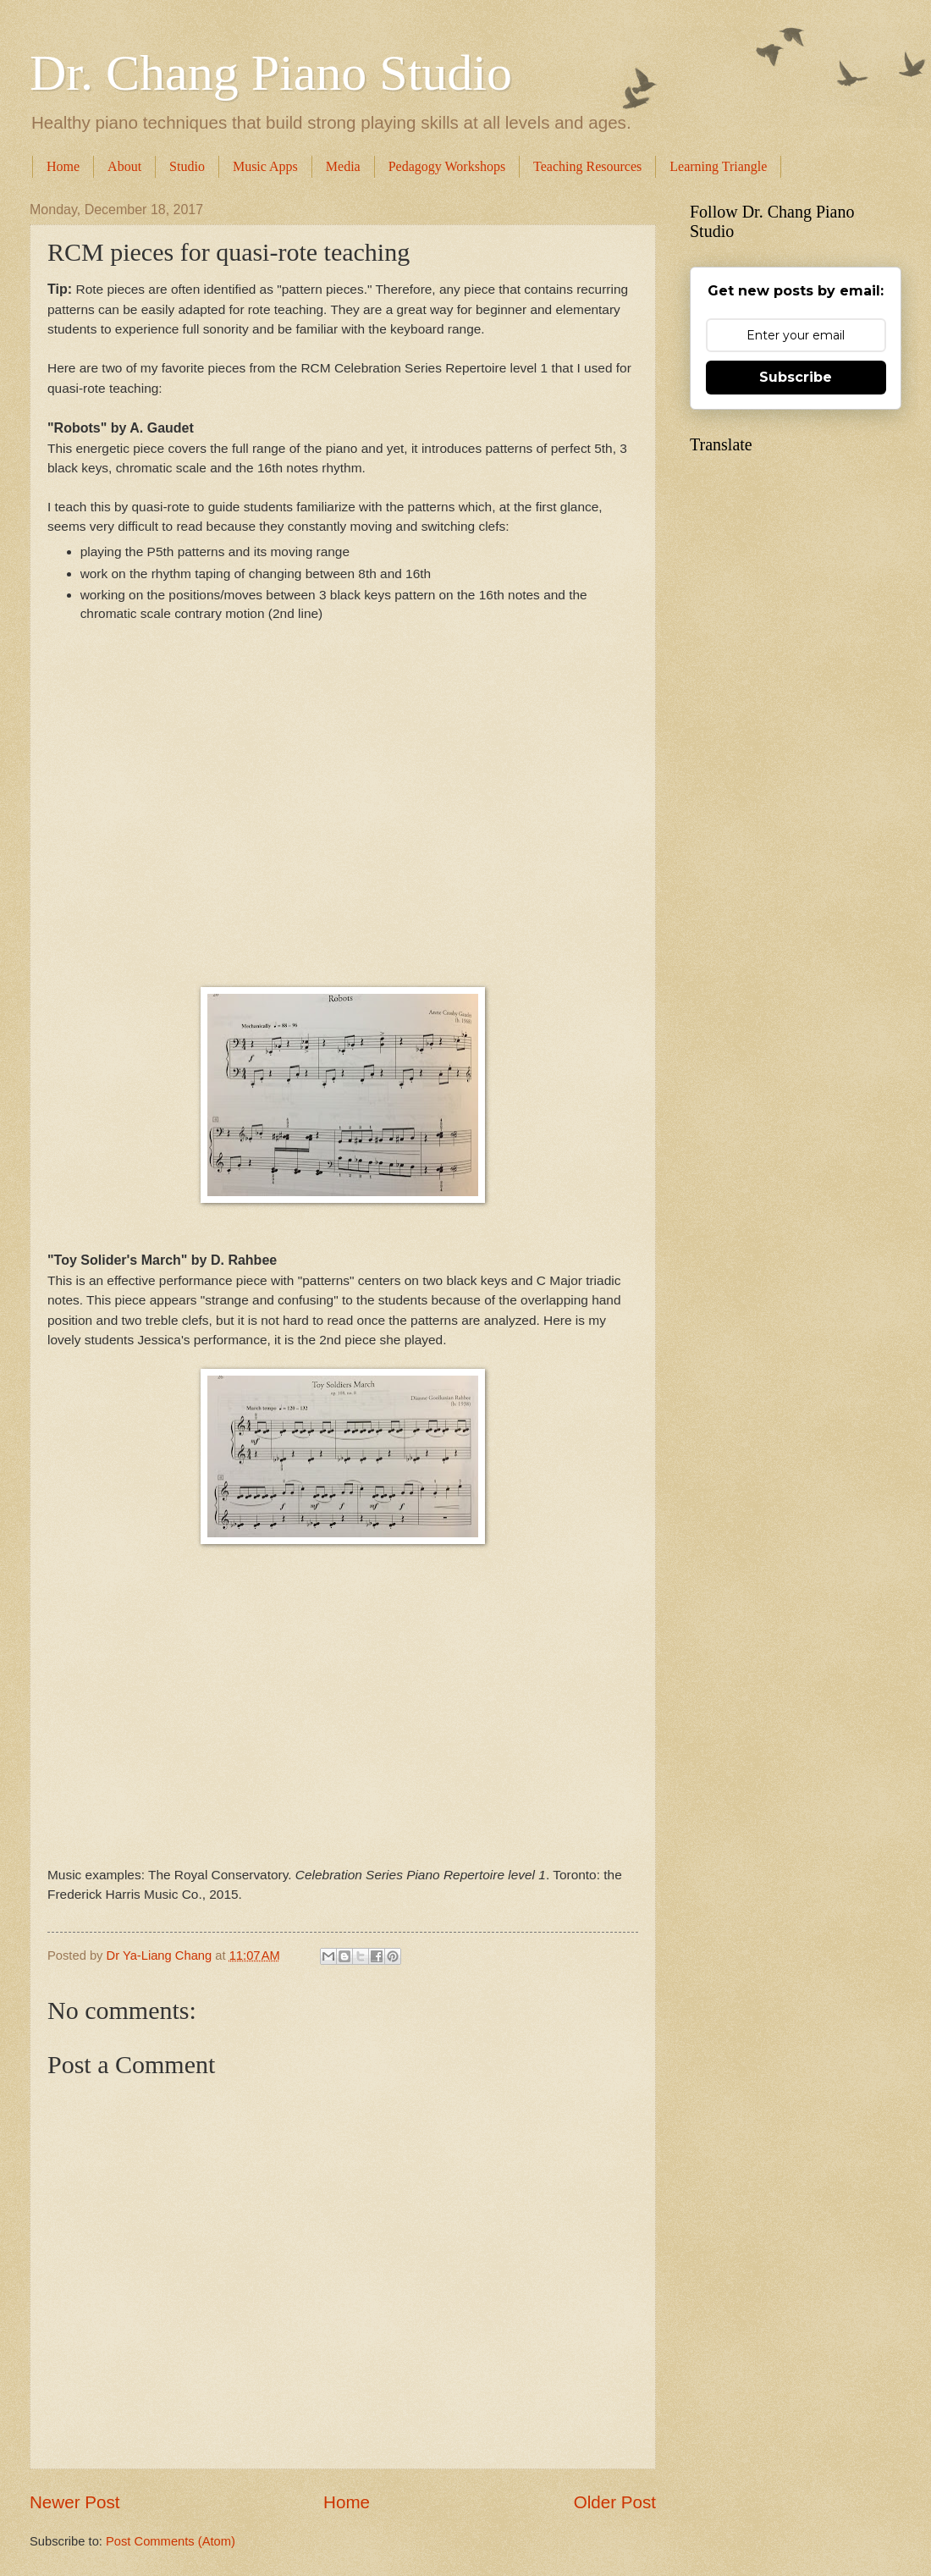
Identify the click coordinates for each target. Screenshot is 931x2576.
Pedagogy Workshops (446, 166)
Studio (187, 166)
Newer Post (74, 2502)
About (124, 166)
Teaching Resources (587, 166)
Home (63, 166)
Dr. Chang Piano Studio (271, 73)
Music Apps (265, 166)
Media (343, 166)
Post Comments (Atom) (170, 2541)
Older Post (615, 2502)
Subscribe (795, 377)
